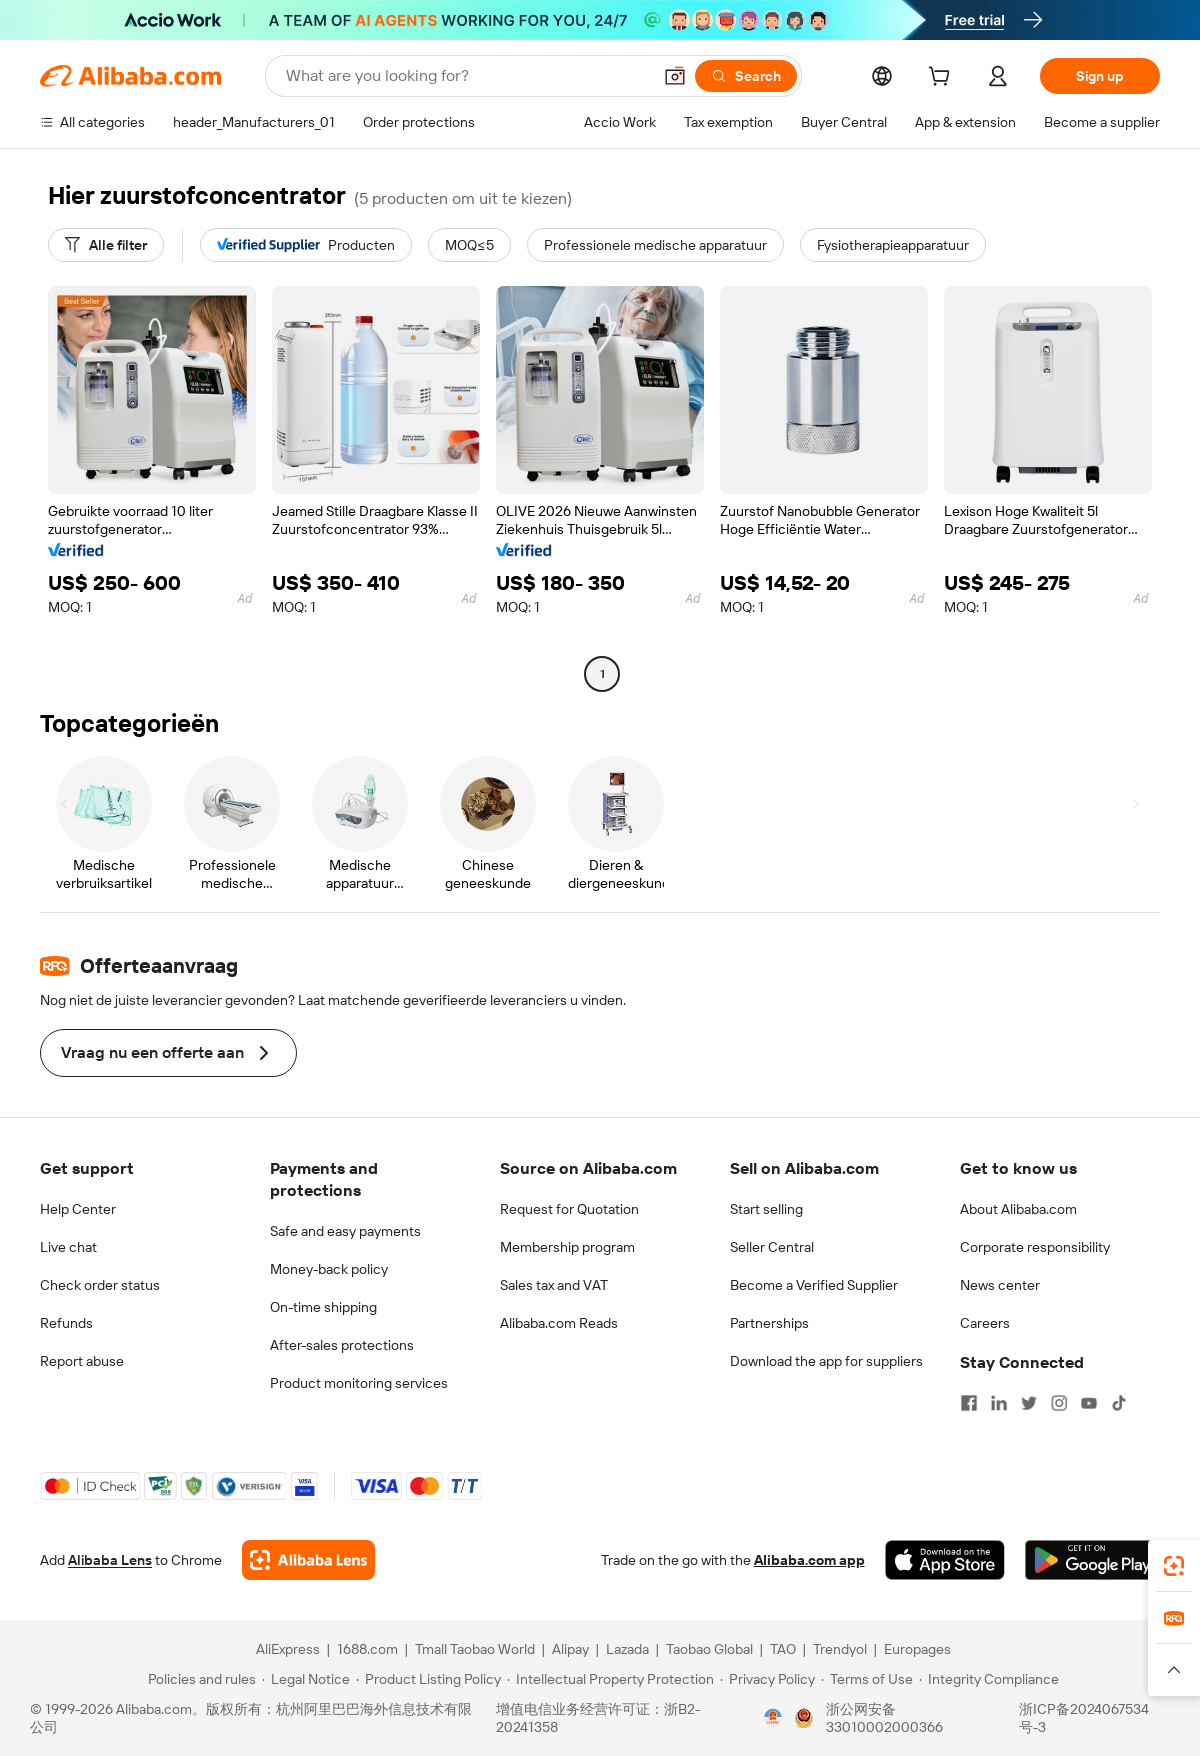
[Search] (746, 76)
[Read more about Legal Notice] (306, 1679)
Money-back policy (329, 1269)
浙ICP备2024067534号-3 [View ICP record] (1084, 1718)
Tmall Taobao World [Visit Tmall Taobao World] (475, 1649)
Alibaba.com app (809, 1560)
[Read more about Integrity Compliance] (989, 1679)
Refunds (66, 1323)
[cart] (943, 79)
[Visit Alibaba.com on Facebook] (969, 1403)
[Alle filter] (106, 245)
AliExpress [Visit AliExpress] (288, 1649)
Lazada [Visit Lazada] (627, 1649)
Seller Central (772, 1247)
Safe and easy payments (345, 1231)
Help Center (78, 1209)
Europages (917, 1649)
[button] (675, 76)
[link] (1174, 1566)
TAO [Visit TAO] (783, 1649)
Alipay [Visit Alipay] (570, 1649)
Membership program (567, 1247)
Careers (985, 1323)
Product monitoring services (359, 1383)
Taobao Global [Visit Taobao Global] (709, 1649)
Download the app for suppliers (826, 1361)
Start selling (766, 1209)
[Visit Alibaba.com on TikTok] (1119, 1403)
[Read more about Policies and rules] (199, 1679)
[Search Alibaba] (466, 76)
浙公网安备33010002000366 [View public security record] (884, 1718)
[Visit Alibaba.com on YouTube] (1089, 1403)
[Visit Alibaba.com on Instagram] (1059, 1403)
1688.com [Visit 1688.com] (367, 1649)
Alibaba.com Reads (559, 1323)
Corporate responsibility (1035, 1247)
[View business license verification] (773, 1718)
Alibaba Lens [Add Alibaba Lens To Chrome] (110, 1560)
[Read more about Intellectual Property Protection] (610, 1679)
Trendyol (840, 1649)
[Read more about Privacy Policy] (767, 1679)
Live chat (68, 1247)
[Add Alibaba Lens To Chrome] (308, 1560)
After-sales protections (342, 1345)
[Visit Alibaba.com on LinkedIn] (999, 1403)
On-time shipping (323, 1307)
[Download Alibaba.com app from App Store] (945, 1560)
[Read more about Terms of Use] (867, 1679)
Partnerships (769, 1323)
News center (1000, 1285)
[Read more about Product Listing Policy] (428, 1679)
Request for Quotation (569, 1209)
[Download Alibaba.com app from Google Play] (1092, 1560)
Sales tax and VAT (554, 1285)
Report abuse (82, 1361)
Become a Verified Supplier (814, 1285)
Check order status (100, 1285)
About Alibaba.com (1018, 1209)
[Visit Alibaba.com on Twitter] (1029, 1403)
